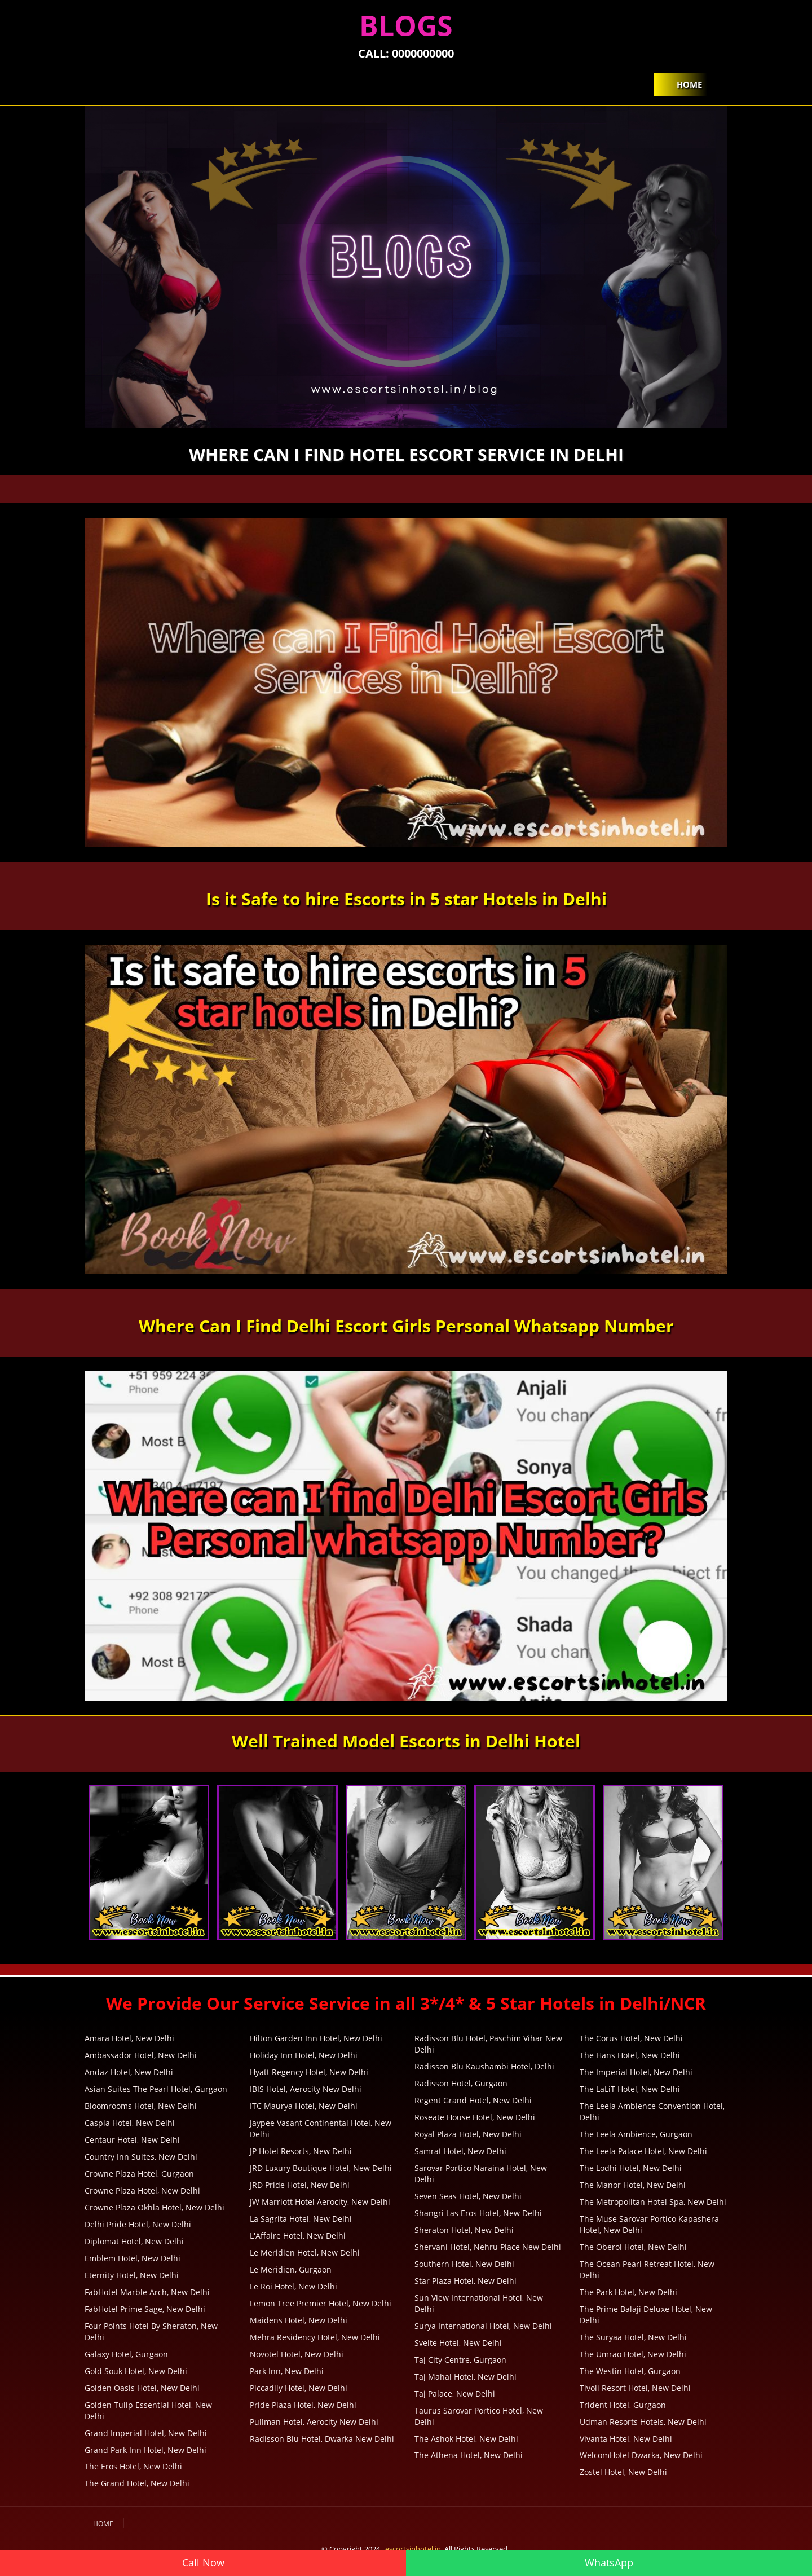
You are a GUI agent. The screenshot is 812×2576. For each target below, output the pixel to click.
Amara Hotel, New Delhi (129, 2038)
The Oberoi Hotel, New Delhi (633, 2247)
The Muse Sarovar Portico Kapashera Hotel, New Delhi (649, 2224)
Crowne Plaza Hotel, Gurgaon (139, 2173)
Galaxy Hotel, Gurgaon (126, 2354)
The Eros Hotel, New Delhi (133, 2466)
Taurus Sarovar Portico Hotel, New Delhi (478, 2416)
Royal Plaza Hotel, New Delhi (468, 2134)
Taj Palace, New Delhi (454, 2393)
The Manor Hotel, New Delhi (633, 2184)
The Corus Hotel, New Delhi (631, 2038)
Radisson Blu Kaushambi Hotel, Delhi (484, 2066)
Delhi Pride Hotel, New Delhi (138, 2224)
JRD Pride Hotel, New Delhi (300, 2184)
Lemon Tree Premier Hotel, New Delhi (320, 2303)
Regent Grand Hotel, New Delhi (473, 2100)
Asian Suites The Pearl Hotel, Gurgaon (156, 2089)
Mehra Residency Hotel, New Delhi (315, 2337)
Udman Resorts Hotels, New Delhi (643, 2421)
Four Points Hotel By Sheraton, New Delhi (151, 2331)
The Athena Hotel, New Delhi (468, 2455)
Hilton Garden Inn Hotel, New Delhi (316, 2038)
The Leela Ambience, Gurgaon (636, 2134)
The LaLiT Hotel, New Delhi (630, 2089)
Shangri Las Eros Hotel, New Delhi (478, 2213)
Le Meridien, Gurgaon (291, 2269)
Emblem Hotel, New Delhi (132, 2258)
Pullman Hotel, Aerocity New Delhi (314, 2421)
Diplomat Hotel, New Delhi (134, 2241)
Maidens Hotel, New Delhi (298, 2320)
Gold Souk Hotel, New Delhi (136, 2371)
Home (689, 84)
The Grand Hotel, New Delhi (137, 2483)
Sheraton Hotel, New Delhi (464, 2230)
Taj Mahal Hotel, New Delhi (465, 2376)
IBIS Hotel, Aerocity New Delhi (305, 2089)
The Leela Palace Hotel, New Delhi (643, 2151)
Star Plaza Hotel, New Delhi (465, 2280)
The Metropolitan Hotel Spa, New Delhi (653, 2201)
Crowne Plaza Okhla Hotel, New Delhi (154, 2207)
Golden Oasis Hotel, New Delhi (142, 2388)
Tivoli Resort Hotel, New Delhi (635, 2388)
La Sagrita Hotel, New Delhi (301, 2218)
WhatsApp (609, 2562)
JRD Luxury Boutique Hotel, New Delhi (321, 2168)
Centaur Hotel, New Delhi (132, 2139)
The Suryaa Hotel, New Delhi (633, 2337)
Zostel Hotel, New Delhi (623, 2472)
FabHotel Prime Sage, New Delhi (145, 2309)
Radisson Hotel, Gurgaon (461, 2083)
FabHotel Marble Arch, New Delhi (147, 2292)
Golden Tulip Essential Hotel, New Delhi (148, 2410)
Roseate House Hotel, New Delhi (474, 2117)
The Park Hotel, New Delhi (628, 2292)
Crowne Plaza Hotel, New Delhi (142, 2190)
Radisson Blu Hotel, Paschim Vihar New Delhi (488, 2044)
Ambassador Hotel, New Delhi (141, 2055)
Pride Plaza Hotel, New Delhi (303, 2404)
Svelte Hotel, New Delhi (458, 2342)
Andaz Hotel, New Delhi (129, 2072)
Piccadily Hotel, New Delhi (298, 2388)
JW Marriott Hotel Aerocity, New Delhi (320, 2201)
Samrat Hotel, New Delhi (460, 2151)
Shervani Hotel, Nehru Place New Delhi (487, 2247)
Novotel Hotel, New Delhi (296, 2354)
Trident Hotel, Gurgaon (623, 2404)
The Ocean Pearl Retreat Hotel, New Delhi (647, 2269)
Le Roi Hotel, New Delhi (293, 2286)
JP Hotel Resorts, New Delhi (301, 2151)
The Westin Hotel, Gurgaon (630, 2371)
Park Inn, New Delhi (287, 2371)
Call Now (203, 2562)
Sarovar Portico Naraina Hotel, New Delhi (480, 2174)
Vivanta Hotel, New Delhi (626, 2438)
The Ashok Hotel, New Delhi (466, 2438)
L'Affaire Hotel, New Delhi (298, 2235)
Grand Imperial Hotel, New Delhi (146, 2433)
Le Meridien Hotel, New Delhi (305, 2252)
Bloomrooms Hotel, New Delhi (141, 2106)
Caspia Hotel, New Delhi (130, 2122)
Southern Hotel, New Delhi (464, 2263)
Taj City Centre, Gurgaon (460, 2359)
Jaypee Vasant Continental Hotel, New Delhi (320, 2128)
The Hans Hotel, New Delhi (630, 2055)
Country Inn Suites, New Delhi (141, 2156)
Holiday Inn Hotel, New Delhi (304, 2055)
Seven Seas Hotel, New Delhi (468, 2196)
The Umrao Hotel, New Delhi (633, 2354)
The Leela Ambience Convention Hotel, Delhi (652, 2112)
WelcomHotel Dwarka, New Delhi (641, 2455)
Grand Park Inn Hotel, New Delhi (145, 2450)
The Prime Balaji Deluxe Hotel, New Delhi (646, 2315)
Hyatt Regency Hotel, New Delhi (309, 2072)
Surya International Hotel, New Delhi (483, 2325)
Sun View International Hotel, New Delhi (478, 2303)
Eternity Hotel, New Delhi (132, 2275)
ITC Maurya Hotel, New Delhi (304, 2106)
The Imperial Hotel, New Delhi (636, 2072)
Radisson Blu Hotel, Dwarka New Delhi (322, 2438)
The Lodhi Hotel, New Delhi (631, 2168)
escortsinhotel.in (413, 2549)
